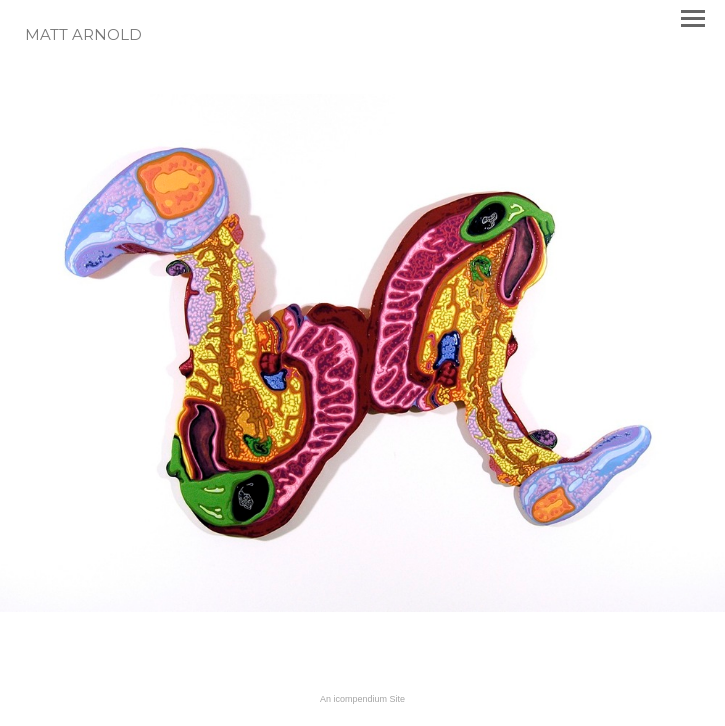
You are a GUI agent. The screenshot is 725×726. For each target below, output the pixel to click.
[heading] (83, 36)
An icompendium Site (362, 699)
